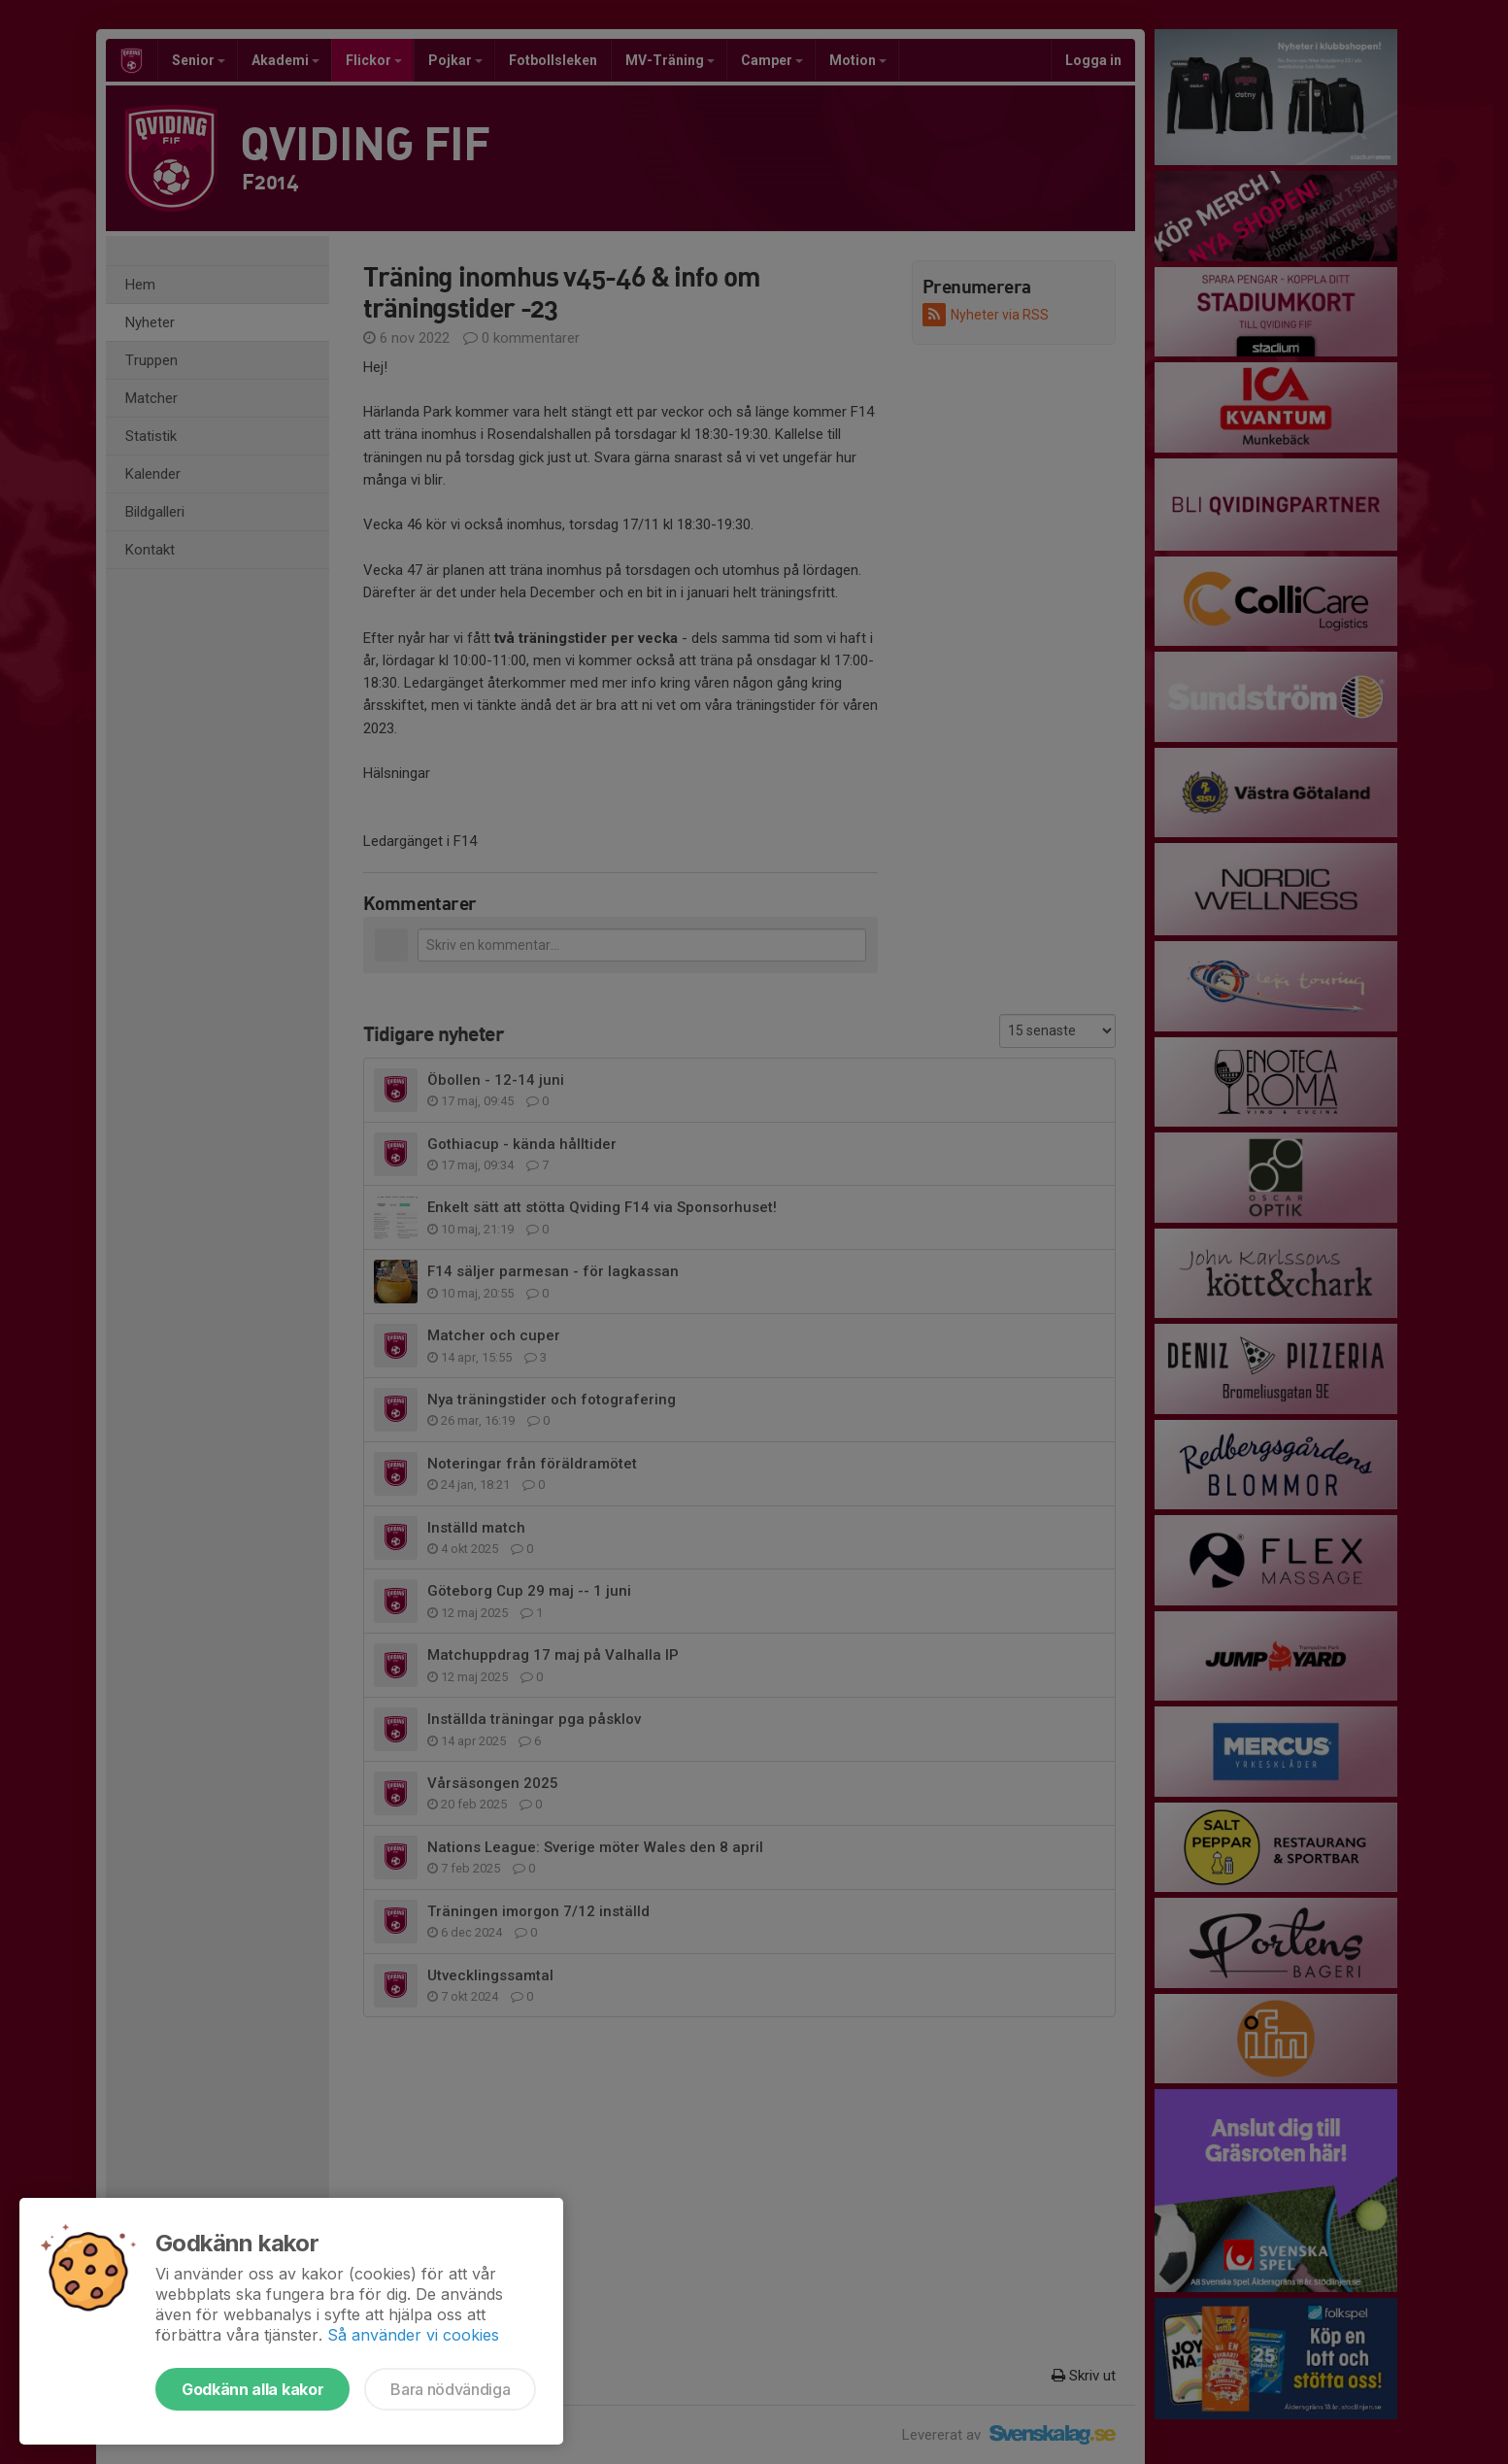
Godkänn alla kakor (252, 2389)
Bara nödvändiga (450, 2389)
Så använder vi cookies (413, 2335)
